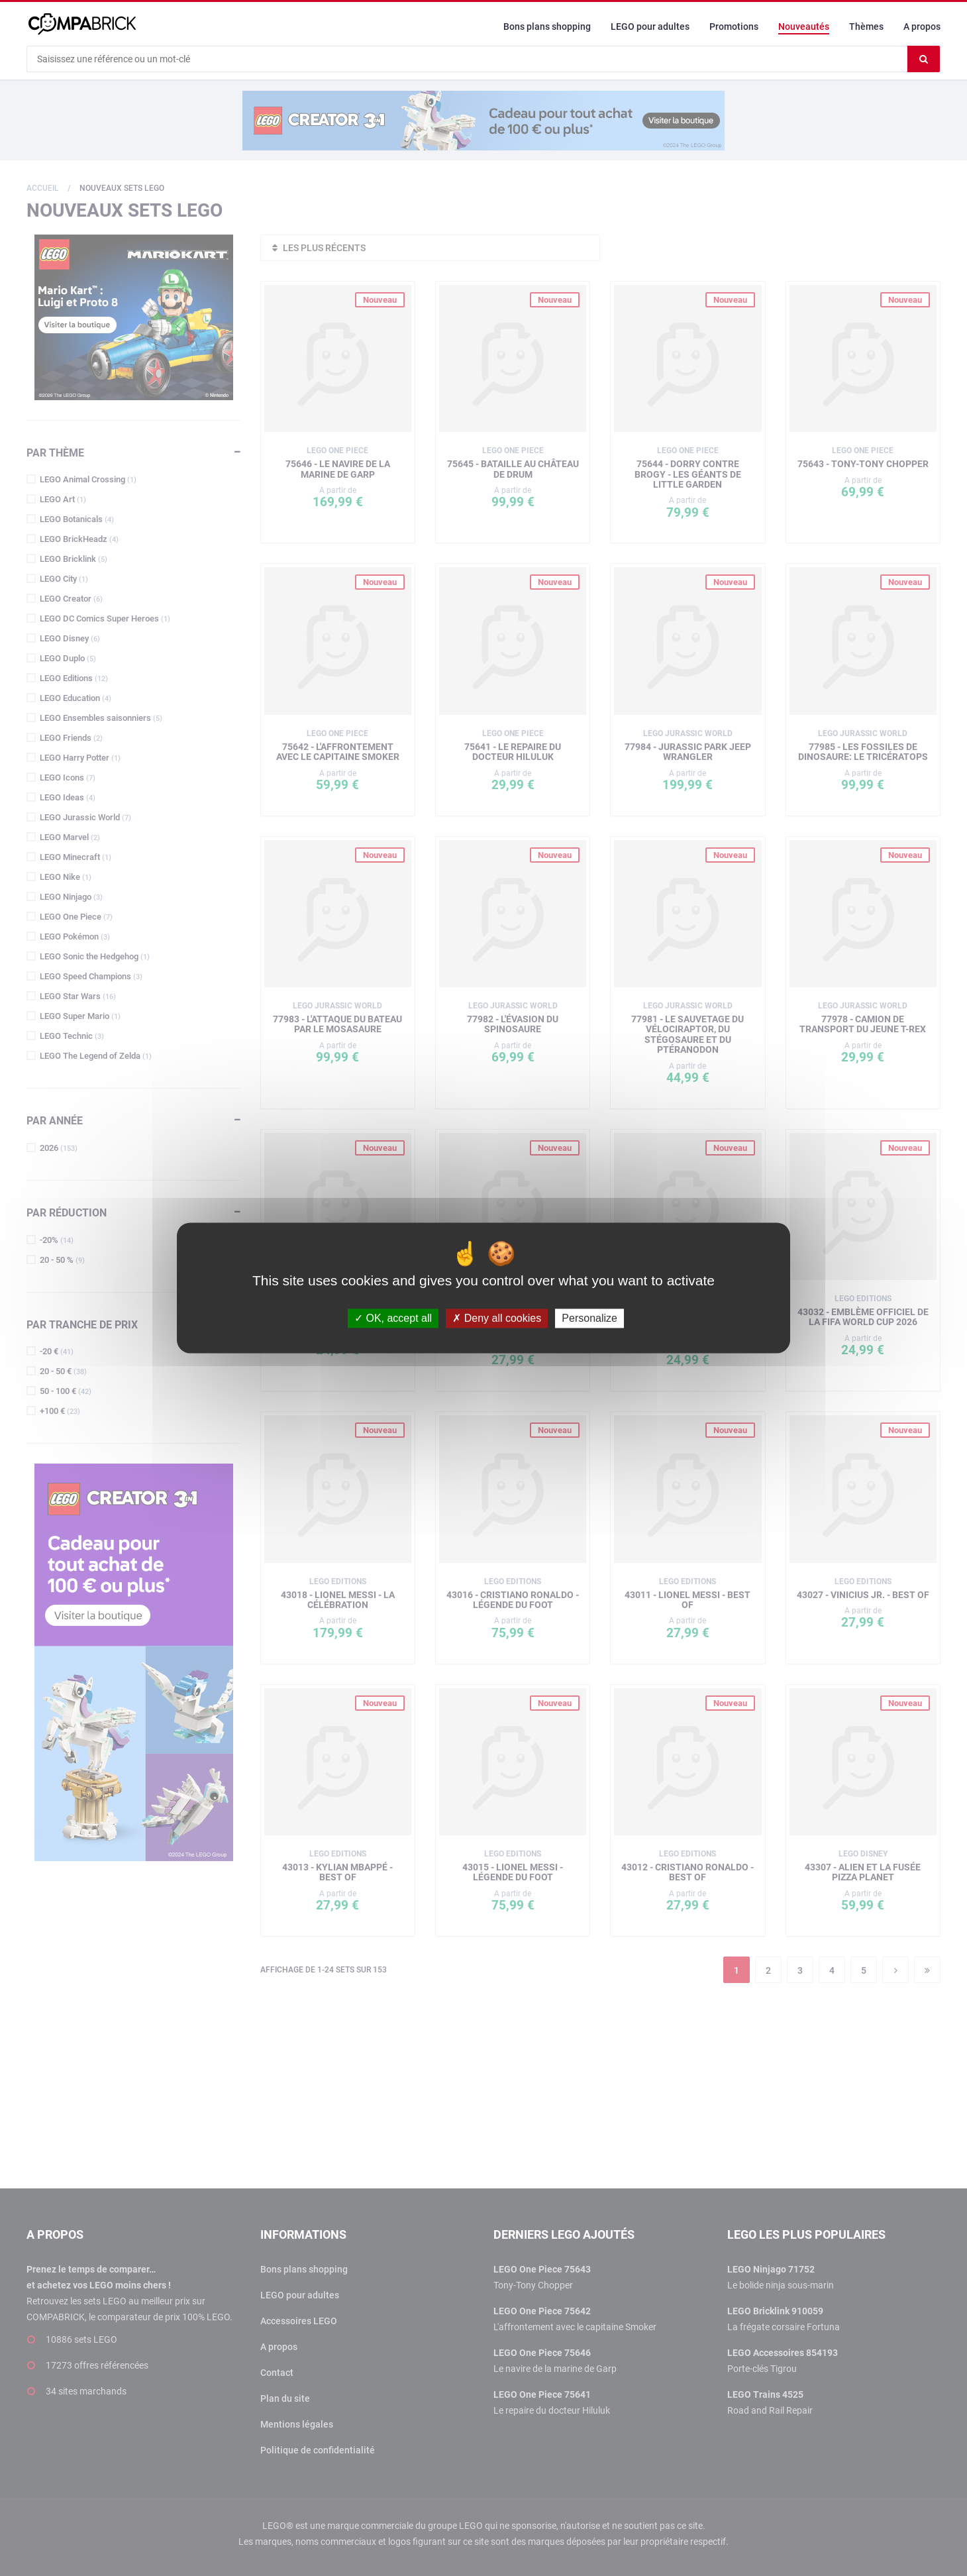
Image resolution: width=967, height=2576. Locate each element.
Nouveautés (803, 26)
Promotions (733, 26)
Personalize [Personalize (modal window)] (589, 1318)
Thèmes (866, 26)
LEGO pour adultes (650, 26)
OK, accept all (393, 1318)
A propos (922, 26)
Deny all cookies (496, 1318)
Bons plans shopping (547, 26)
